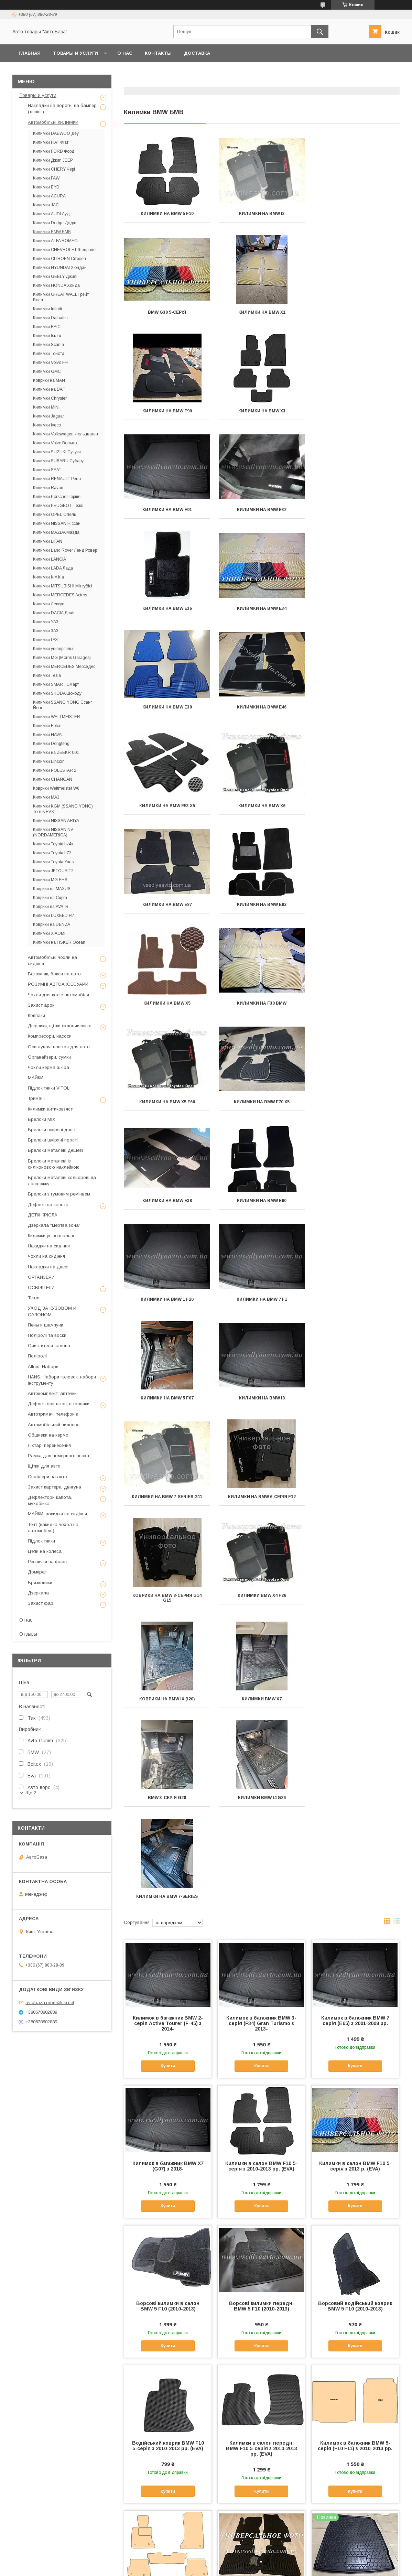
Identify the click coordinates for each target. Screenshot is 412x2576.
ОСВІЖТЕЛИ (41, 1287)
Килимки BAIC (47, 326)
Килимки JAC (46, 205)
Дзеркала (38, 1592)
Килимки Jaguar (48, 416)
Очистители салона (49, 1345)
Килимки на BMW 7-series (261, 1304)
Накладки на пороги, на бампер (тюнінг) (62, 108)
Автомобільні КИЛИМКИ (53, 122)
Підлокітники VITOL (48, 1088)
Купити (168, 1473)
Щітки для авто (44, 1466)
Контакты (158, 53)
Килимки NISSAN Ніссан (56, 523)
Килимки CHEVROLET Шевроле (64, 249)
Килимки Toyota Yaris (53, 861)
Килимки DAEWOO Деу (56, 133)
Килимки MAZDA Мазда (56, 532)
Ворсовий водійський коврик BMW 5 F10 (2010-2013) (355, 1713)
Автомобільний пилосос (53, 1424)
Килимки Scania (48, 344)
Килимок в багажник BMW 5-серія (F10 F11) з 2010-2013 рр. (355, 1853)
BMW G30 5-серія (356, 213)
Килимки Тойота (48, 353)
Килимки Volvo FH (50, 362)
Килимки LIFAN (47, 541)
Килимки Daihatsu (50, 317)
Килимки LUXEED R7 (53, 915)
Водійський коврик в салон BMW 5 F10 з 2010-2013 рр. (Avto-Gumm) (167, 2147)
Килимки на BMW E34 (167, 509)
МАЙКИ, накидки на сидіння (57, 1513)
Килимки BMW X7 (262, 1205)
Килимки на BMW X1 (167, 312)
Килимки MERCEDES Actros (60, 595)
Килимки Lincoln (49, 761)
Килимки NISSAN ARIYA (56, 820)
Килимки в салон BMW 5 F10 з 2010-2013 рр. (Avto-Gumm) (168, 2289)
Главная (30, 53)
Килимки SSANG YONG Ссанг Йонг (62, 705)
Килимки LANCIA (49, 559)
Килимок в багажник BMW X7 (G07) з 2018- (168, 1573)
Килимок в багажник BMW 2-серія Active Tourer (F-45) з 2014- (168, 1431)
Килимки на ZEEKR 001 (56, 752)
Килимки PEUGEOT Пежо (58, 505)
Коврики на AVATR (50, 906)
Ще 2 (30, 1792)
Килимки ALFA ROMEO (55, 240)
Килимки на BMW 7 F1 (356, 904)
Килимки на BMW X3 (356, 312)
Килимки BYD (46, 187)
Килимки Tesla (47, 675)
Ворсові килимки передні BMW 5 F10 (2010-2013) (261, 1713)
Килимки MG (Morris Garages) (62, 657)
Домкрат (37, 1571)
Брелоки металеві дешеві (55, 1150)
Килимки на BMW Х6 (261, 608)
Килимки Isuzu (47, 335)
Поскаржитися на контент (189, 2566)
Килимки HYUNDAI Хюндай (60, 267)
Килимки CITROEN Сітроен (59, 258)
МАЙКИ (35, 1077)
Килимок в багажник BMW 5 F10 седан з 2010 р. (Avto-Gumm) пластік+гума (355, 2001)
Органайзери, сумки (49, 1057)
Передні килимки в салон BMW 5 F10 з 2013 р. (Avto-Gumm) (261, 2437)
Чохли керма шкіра (48, 1067)
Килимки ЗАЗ (45, 630)
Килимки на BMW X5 (261, 707)
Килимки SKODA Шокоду (57, 693)
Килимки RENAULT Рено (57, 478)
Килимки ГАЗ (45, 639)
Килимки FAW (46, 178)
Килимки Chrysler (50, 398)
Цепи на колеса (45, 1551)
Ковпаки (36, 1015)
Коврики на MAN (49, 380)
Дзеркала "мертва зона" (54, 1225)
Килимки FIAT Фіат (50, 142)
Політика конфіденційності (243, 2566)
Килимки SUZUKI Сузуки (57, 452)
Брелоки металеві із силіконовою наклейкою (53, 1164)
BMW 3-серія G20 (356, 1205)
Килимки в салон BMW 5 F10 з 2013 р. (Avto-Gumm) (355, 2434)
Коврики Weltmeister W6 (56, 788)
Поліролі (37, 1356)
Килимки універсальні (54, 648)
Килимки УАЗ (45, 621)
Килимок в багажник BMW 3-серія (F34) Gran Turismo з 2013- (261, 1431)
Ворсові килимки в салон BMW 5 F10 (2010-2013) (167, 1713)
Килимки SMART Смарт (56, 684)
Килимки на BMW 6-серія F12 (167, 1102)
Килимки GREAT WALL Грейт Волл (61, 297)
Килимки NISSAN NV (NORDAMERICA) (53, 832)
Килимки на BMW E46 (356, 509)
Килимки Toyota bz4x (53, 844)
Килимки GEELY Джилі (55, 276)
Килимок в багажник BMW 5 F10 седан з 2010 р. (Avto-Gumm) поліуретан (261, 2147)
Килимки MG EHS (50, 879)
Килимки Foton (47, 725)
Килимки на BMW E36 (356, 411)
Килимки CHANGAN (52, 779)
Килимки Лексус (48, 604)
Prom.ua (238, 2560)
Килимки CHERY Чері (54, 169)
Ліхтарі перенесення (49, 1445)
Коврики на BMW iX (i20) (167, 1205)
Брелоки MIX (41, 1119)
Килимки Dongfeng (51, 743)
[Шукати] (319, 31)
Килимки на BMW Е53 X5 (167, 608)
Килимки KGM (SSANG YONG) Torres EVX (63, 809)
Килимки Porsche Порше (56, 496)
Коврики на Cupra (50, 897)
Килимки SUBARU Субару (58, 460)
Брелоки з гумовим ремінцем (59, 1194)
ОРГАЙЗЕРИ (41, 1277)
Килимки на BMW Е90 (261, 312)
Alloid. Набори (43, 1366)
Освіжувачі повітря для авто (59, 1046)
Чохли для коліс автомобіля (58, 994)
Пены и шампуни (45, 1325)
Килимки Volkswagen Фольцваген (65, 434)
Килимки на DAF (49, 389)
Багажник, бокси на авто (54, 973)
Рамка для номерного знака (58, 1455)
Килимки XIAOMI (49, 933)
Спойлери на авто (47, 1476)
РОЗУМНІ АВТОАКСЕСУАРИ (58, 984)
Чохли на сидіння (46, 1256)
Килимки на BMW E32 (261, 411)
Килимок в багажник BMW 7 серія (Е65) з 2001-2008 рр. (355, 1428)
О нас (124, 53)
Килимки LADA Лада (53, 568)
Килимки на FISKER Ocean (59, 942)
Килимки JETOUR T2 (53, 870)
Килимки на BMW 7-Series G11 (356, 1003)
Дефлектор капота (48, 1204)
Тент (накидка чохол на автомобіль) (53, 1527)
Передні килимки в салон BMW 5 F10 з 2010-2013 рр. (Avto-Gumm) (261, 2292)
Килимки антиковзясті (51, 1109)
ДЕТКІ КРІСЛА (42, 1214)
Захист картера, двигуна (54, 1487)
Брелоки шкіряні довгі (51, 1129)
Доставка (197, 53)
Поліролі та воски (47, 1335)
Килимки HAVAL (48, 734)
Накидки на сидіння (49, 1245)
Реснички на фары (47, 1561)
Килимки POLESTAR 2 (54, 770)
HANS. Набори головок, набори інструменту (62, 1380)
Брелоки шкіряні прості (53, 1140)
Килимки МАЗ (46, 797)
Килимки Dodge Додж (54, 222)
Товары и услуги (75, 53)
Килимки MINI (46, 407)
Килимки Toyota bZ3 (52, 853)
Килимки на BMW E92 (167, 707)
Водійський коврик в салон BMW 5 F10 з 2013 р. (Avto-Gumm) (355, 2147)
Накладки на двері (48, 1266)
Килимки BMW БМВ (52, 231)
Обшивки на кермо (48, 1435)
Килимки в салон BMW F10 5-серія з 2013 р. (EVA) (355, 1573)
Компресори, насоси (50, 1036)
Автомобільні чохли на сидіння (52, 960)
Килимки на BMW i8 (261, 1003)
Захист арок (41, 1005)
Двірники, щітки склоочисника (59, 1025)
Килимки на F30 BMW (356, 707)
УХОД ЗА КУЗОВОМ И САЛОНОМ (52, 1311)
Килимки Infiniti (47, 308)
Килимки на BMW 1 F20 (261, 904)
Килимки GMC (47, 371)
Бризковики (40, 1582)
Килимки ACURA (49, 196)
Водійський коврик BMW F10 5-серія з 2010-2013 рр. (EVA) (168, 1853)
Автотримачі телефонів (53, 1414)
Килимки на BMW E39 (261, 509)
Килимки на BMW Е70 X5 (262, 805)
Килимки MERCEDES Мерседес (64, 666)
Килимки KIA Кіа (48, 577)
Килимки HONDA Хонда (56, 285)
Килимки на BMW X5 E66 (167, 805)
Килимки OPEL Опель (54, 514)
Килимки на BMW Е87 (356, 608)
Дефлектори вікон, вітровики (58, 1403)
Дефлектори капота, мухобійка (50, 1500)
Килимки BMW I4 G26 (167, 1304)
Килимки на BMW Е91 (167, 411)
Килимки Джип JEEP (53, 160)
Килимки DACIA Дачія (54, 612)
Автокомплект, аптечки (52, 1393)
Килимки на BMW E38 (356, 805)
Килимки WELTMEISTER (56, 716)
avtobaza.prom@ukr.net (49, 2002)
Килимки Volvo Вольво (55, 443)
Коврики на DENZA (51, 924)
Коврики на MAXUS (52, 888)
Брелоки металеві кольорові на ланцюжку (62, 1180)
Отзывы (28, 1634)
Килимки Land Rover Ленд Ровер (65, 550)
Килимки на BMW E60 (167, 904)
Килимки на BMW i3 (261, 213)
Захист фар (40, 1603)
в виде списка (396, 1330)
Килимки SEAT (47, 469)
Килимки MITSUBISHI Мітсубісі (62, 586)
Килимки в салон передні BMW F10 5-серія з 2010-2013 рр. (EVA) (261, 1856)
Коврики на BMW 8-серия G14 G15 (261, 1104)
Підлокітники (41, 1541)
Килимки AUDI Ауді (52, 214)
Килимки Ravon (48, 487)
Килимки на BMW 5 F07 (166, 1003)
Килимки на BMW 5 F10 (166, 213)
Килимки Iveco (47, 425)
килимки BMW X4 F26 (356, 1102)
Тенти (34, 1297)
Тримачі (36, 1098)
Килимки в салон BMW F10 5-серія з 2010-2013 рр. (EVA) (261, 1573)
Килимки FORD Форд (53, 151)
